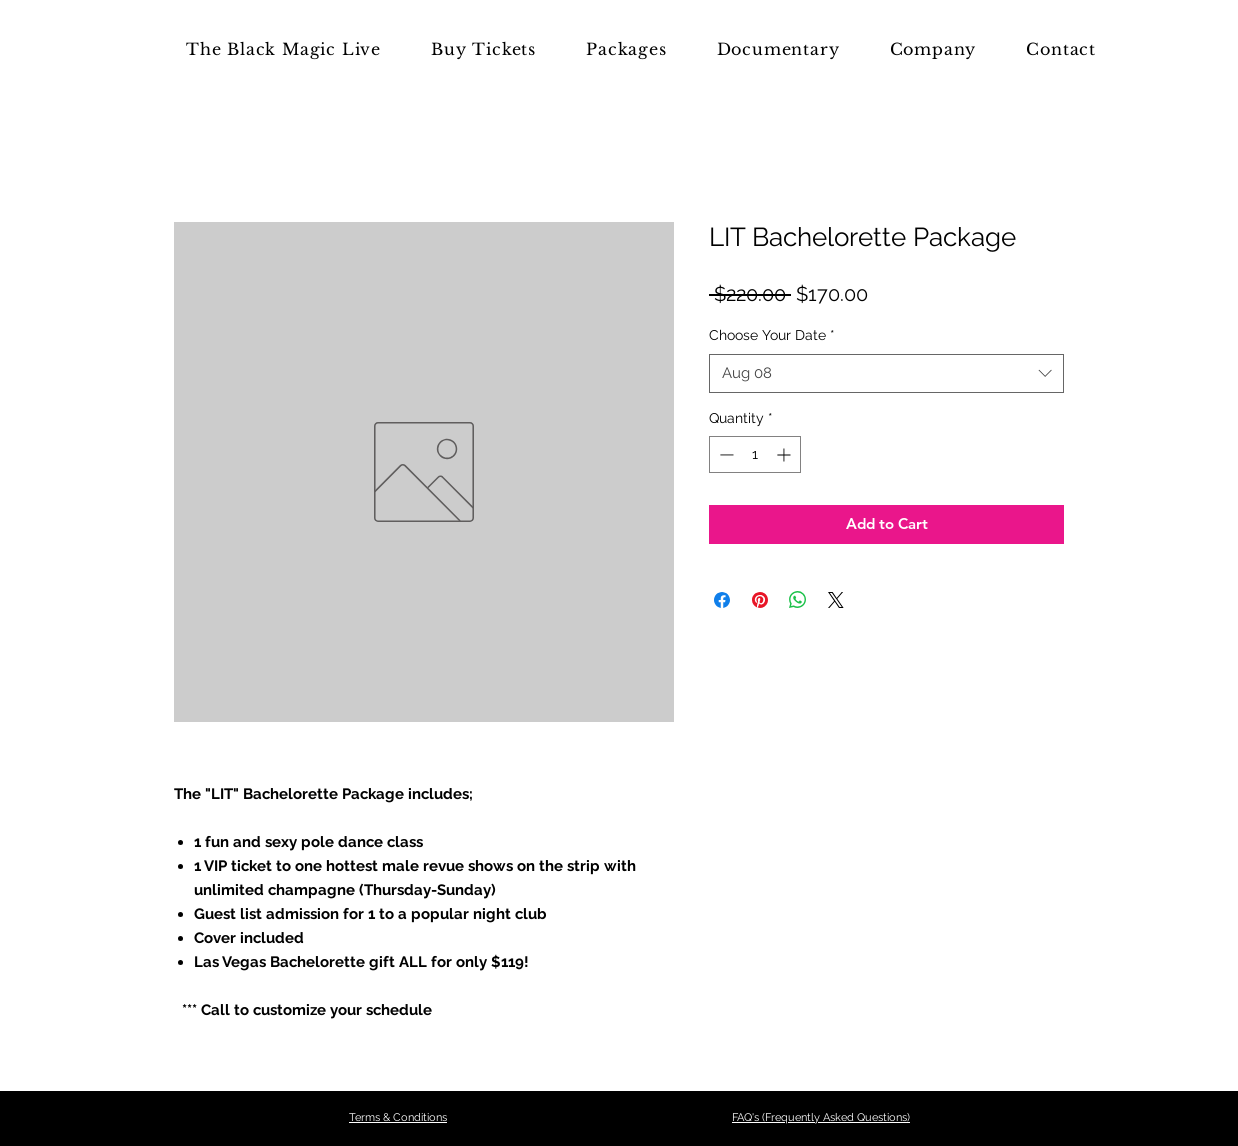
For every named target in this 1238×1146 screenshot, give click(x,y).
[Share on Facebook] (722, 600)
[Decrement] (724, 454)
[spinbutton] (755, 454)
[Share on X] (836, 600)
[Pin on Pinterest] (760, 600)
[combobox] (886, 373)
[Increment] (785, 454)
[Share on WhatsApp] (798, 600)
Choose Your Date (772, 335)
